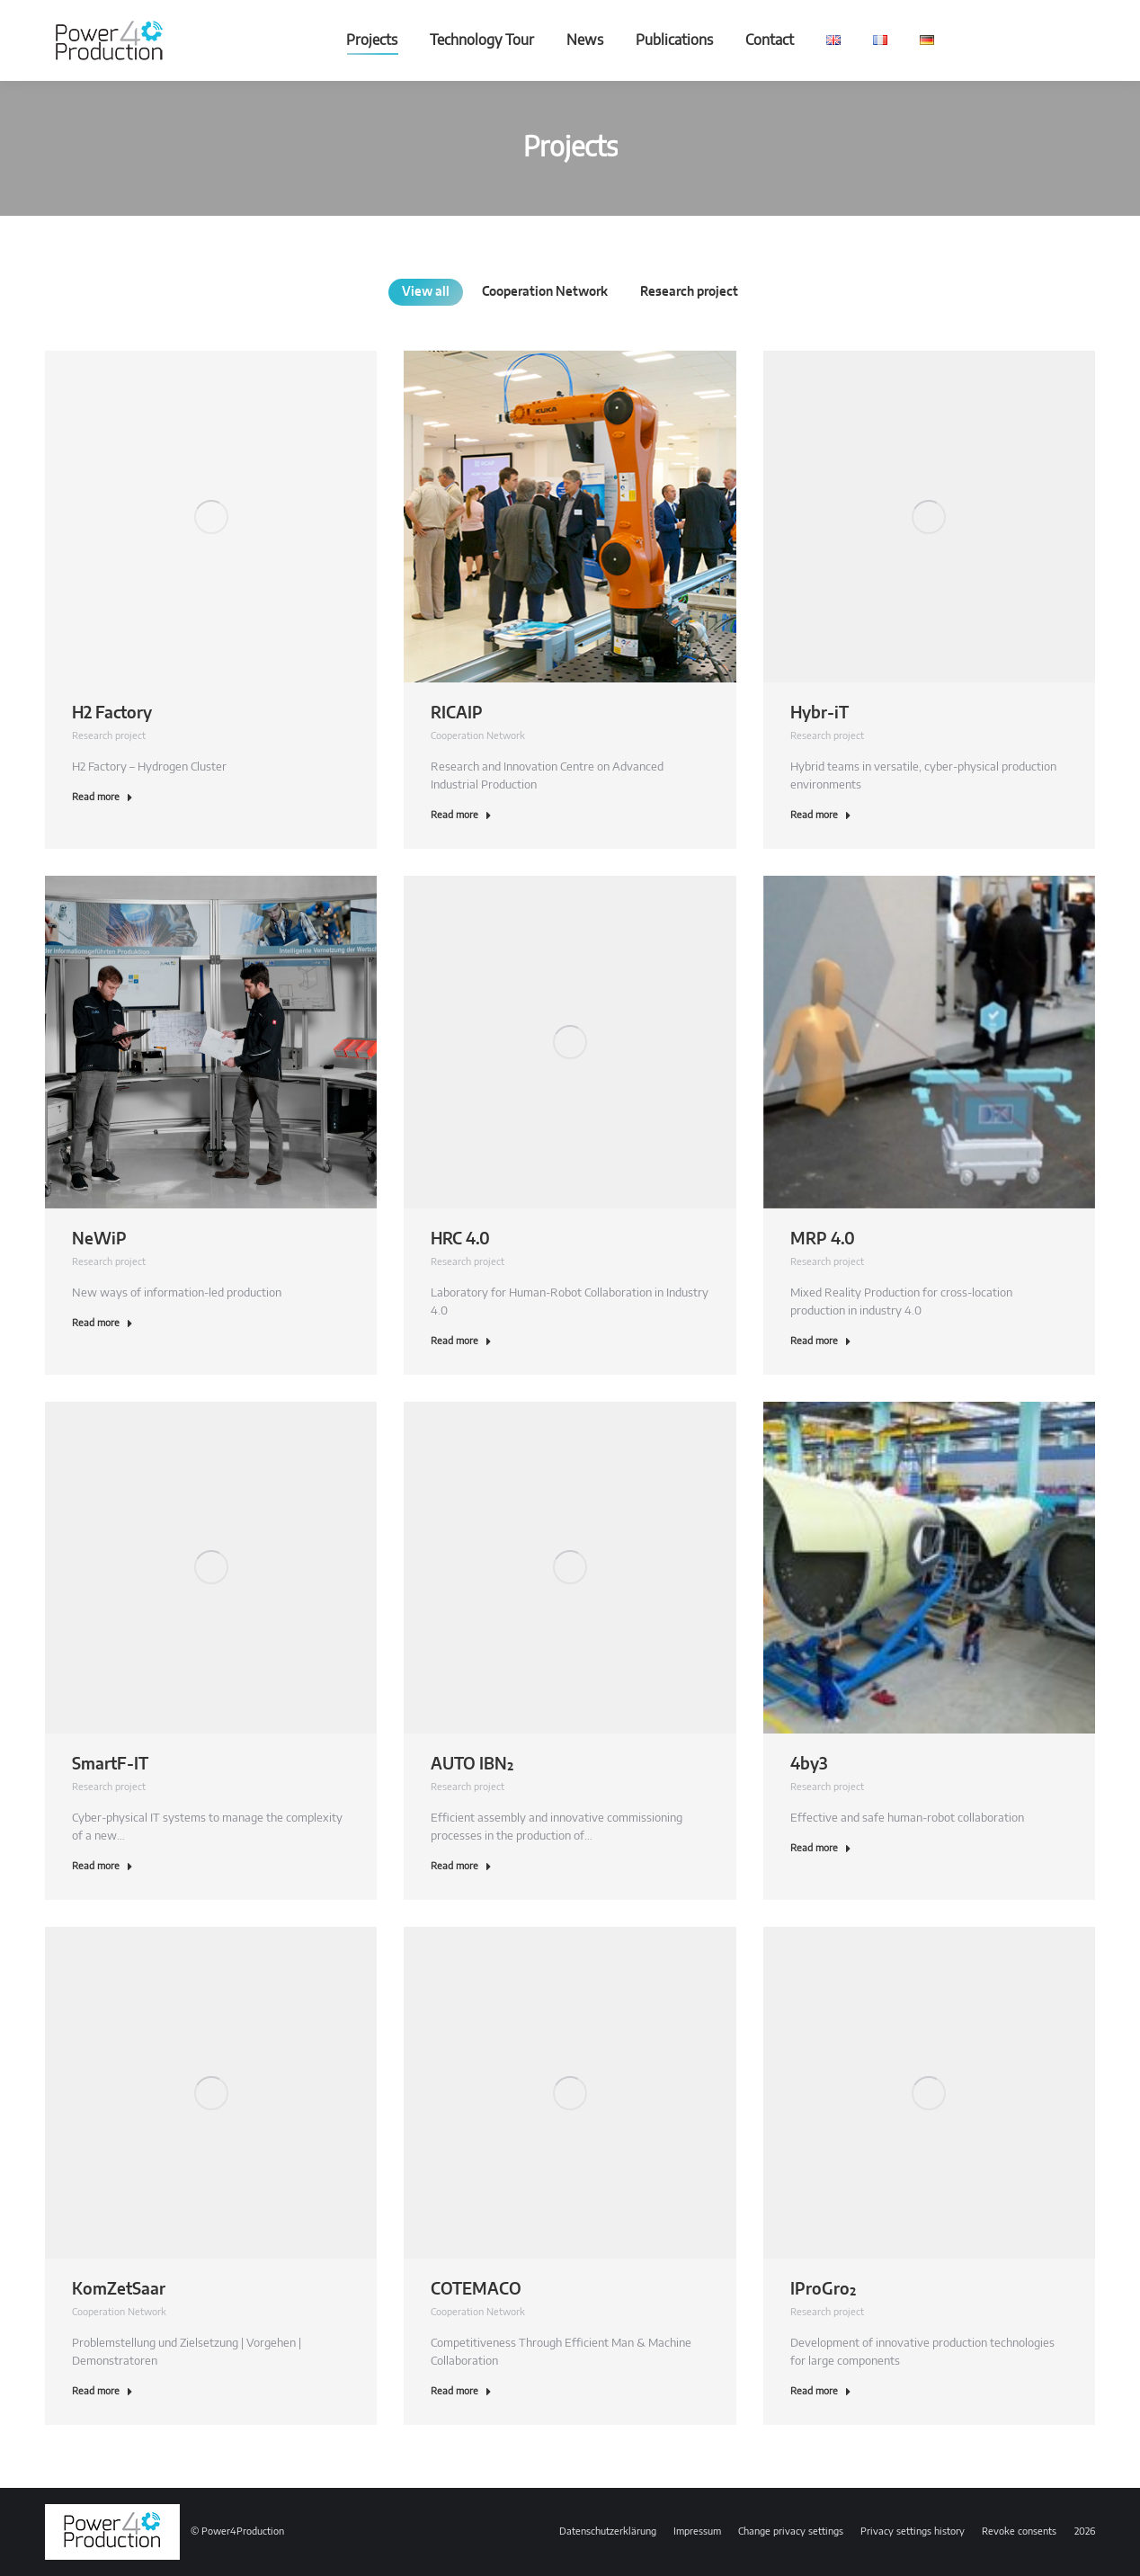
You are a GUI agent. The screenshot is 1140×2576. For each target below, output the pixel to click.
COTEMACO (476, 2290)
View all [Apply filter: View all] (426, 292)
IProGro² (823, 2290)
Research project (109, 736)
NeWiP (99, 1240)
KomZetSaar (118, 2290)
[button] (790, 2532)
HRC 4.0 (460, 1240)
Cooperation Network (478, 736)
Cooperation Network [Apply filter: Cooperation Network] (545, 292)
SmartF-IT (110, 1765)
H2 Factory (112, 714)
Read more (102, 797)
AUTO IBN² (472, 1765)
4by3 (809, 1765)
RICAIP (457, 714)
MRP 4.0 (822, 1240)
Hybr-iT (819, 714)
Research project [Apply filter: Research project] (689, 292)
